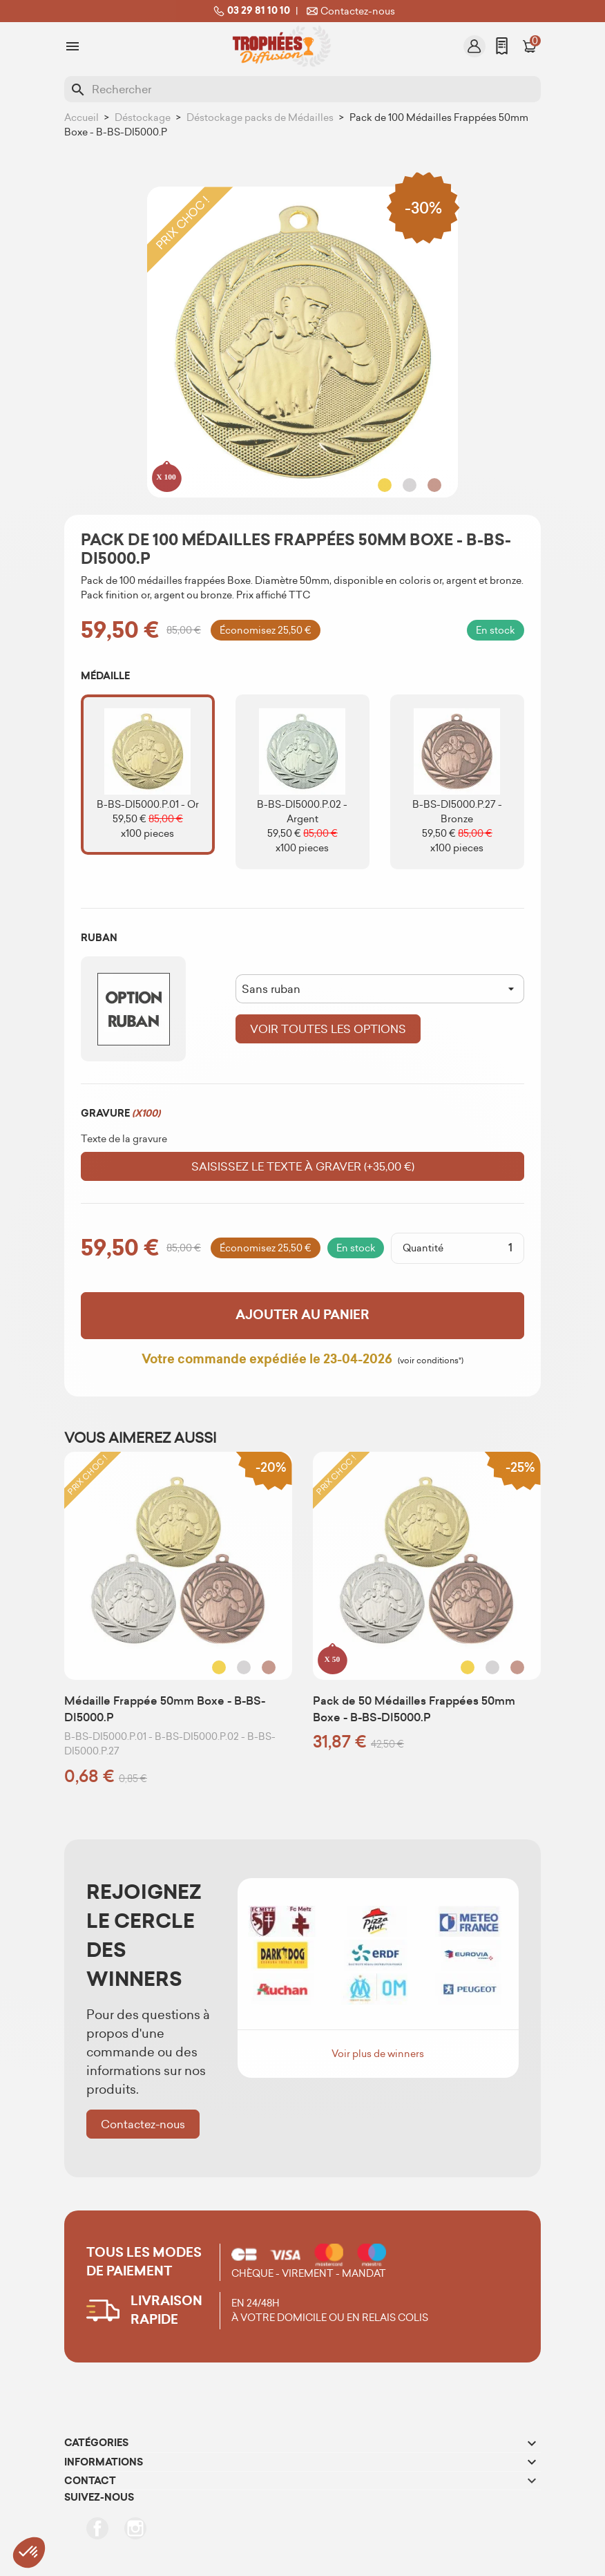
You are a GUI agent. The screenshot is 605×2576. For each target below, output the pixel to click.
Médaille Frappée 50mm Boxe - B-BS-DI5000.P (164, 1709)
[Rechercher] (302, 89)
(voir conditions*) (430, 1360)
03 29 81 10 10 (250, 11)
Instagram (135, 2528)
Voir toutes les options (328, 1028)
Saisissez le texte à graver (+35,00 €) (302, 1166)
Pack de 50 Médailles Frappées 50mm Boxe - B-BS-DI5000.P (414, 1709)
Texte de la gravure (124, 1139)
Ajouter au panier (302, 1315)
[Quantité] (483, 1248)
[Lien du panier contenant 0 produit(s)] (530, 46)
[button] (29, 2552)
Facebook (97, 2528)
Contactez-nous (349, 11)
